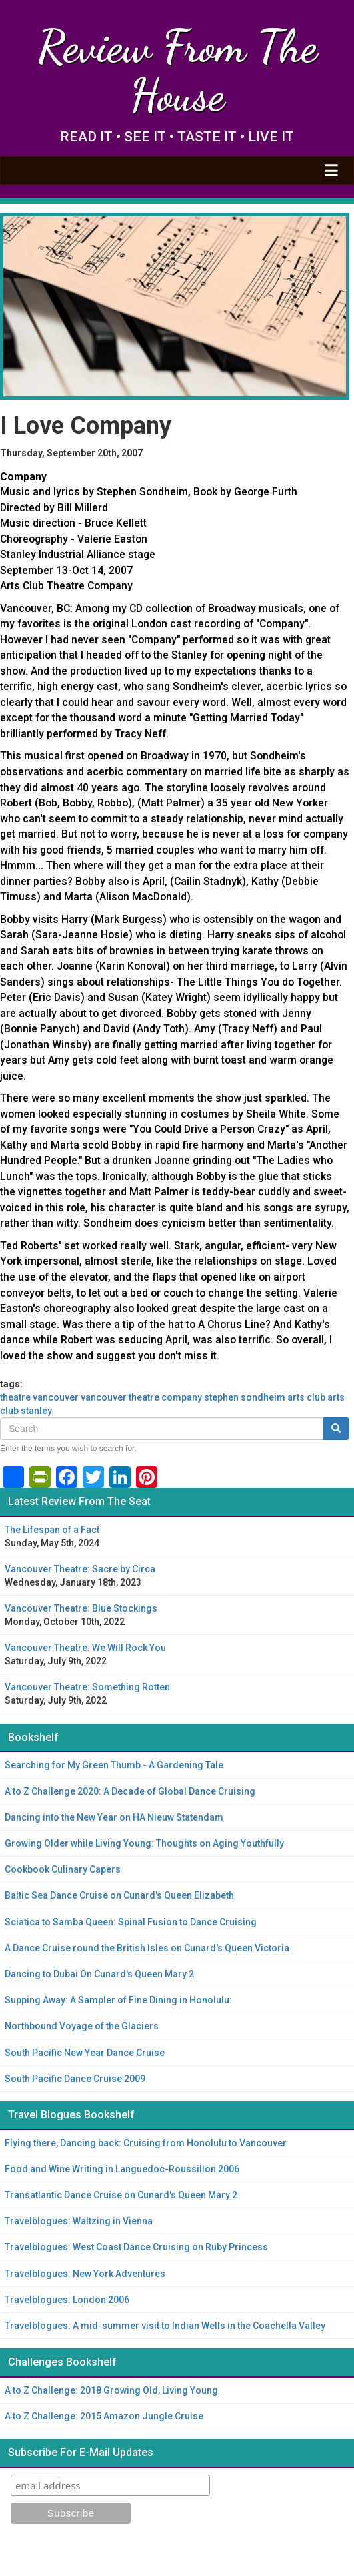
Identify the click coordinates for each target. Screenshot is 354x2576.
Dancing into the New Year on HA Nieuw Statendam (114, 1817)
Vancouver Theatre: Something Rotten (87, 1687)
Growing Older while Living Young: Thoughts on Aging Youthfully (144, 1843)
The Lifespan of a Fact (52, 1529)
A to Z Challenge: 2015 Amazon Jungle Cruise (104, 2416)
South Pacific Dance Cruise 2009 (75, 2078)
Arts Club (306, 1397)
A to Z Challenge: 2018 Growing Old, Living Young (111, 2390)
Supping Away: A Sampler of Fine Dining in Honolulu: (118, 2000)
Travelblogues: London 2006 (67, 2299)
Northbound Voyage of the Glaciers (82, 2026)
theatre (15, 1397)
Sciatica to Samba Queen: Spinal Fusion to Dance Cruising (131, 1922)
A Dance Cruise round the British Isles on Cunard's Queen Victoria (147, 1948)
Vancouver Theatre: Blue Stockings (81, 1608)
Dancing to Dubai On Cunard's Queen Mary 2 (99, 1974)
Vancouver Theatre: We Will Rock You (85, 1647)
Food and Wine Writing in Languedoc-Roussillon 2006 (122, 2169)
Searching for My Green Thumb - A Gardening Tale (114, 1765)
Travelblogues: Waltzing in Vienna (79, 2221)
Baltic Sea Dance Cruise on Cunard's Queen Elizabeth (119, 1895)
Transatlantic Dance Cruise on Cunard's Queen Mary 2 (121, 2195)
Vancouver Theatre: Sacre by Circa (80, 1569)
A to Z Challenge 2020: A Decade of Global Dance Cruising (130, 1791)
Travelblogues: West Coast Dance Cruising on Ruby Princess (136, 2247)
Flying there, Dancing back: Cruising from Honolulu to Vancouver (146, 2143)
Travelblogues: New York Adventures (85, 2273)
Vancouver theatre (120, 1397)
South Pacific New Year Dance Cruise (85, 2052)
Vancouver (56, 1397)
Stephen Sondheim (244, 1397)
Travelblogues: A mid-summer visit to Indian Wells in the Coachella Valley (165, 2325)
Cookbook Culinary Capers (63, 1869)
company (181, 1397)
